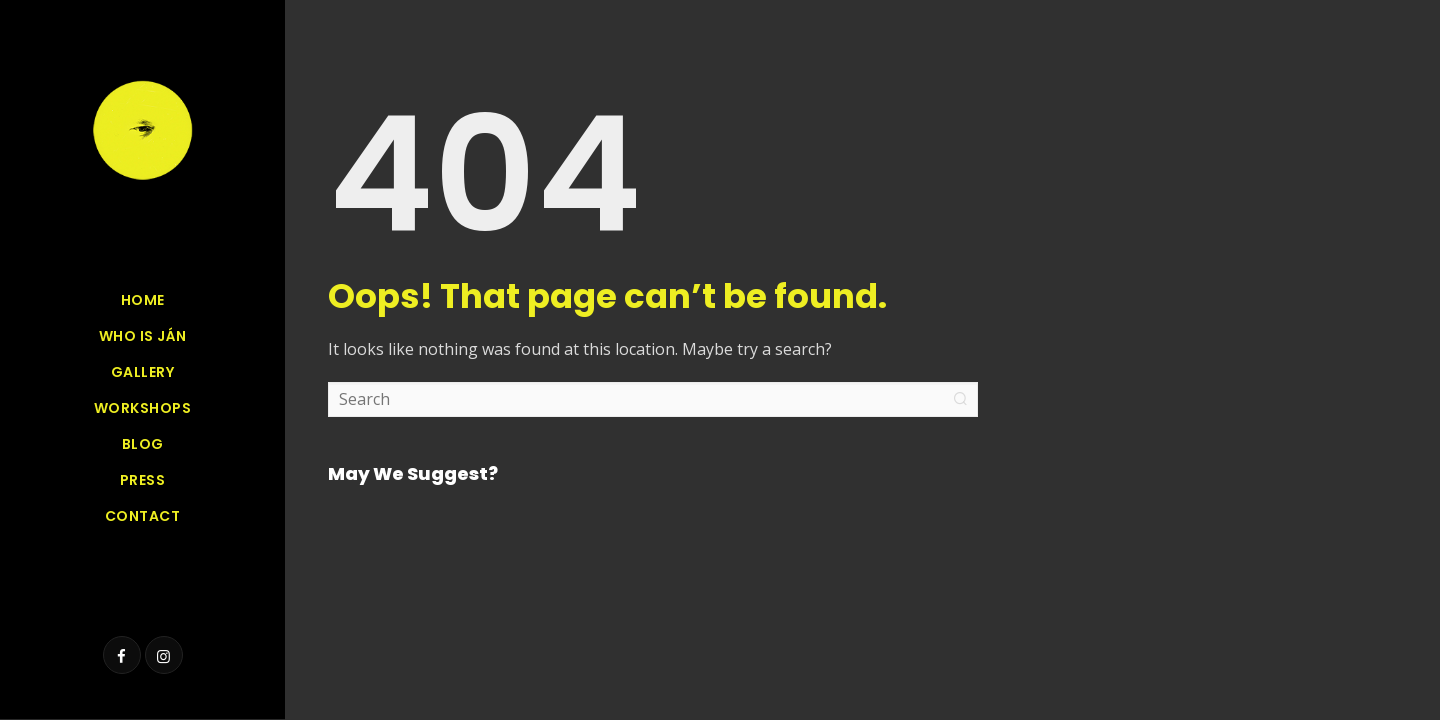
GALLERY (143, 372)
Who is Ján (143, 336)
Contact (143, 516)
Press (143, 480)
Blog (143, 444)
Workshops (143, 408)
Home (143, 300)
